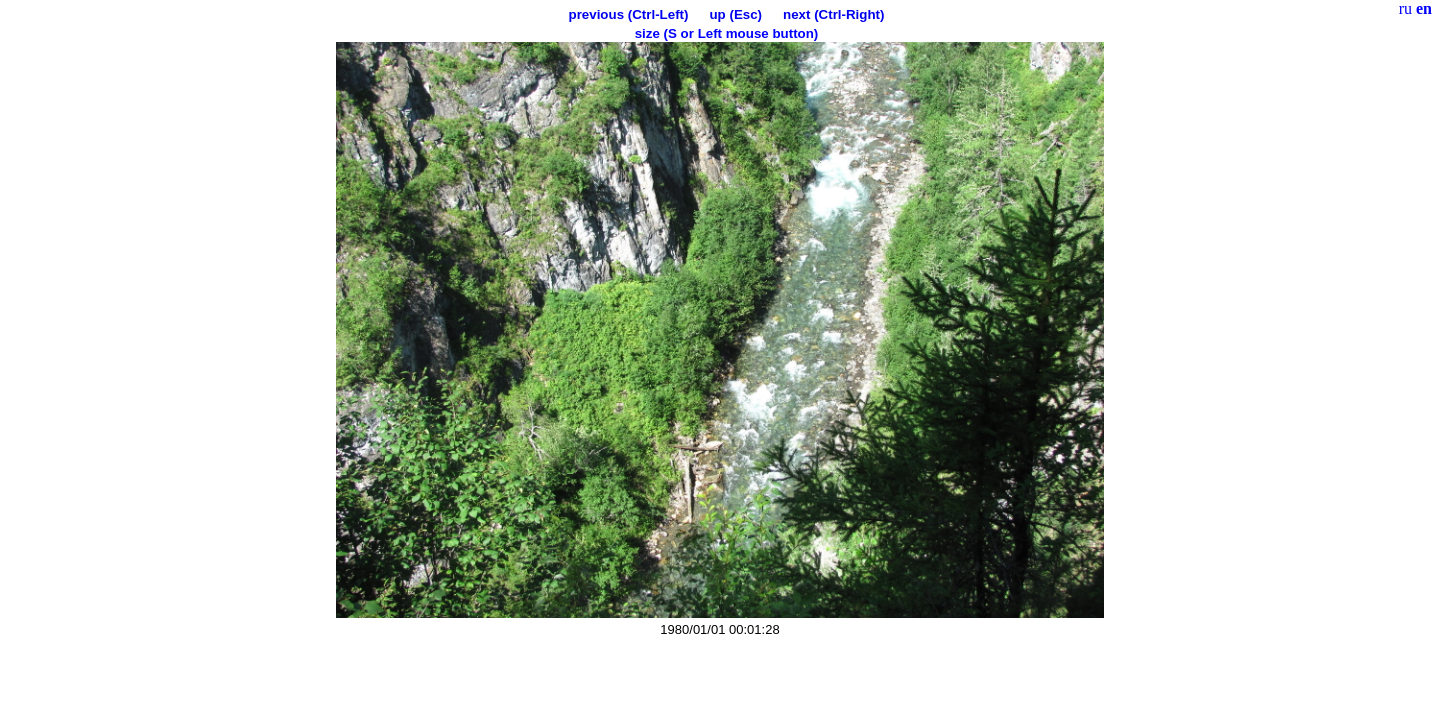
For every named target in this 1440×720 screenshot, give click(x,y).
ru (1405, 8)
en (1424, 8)
